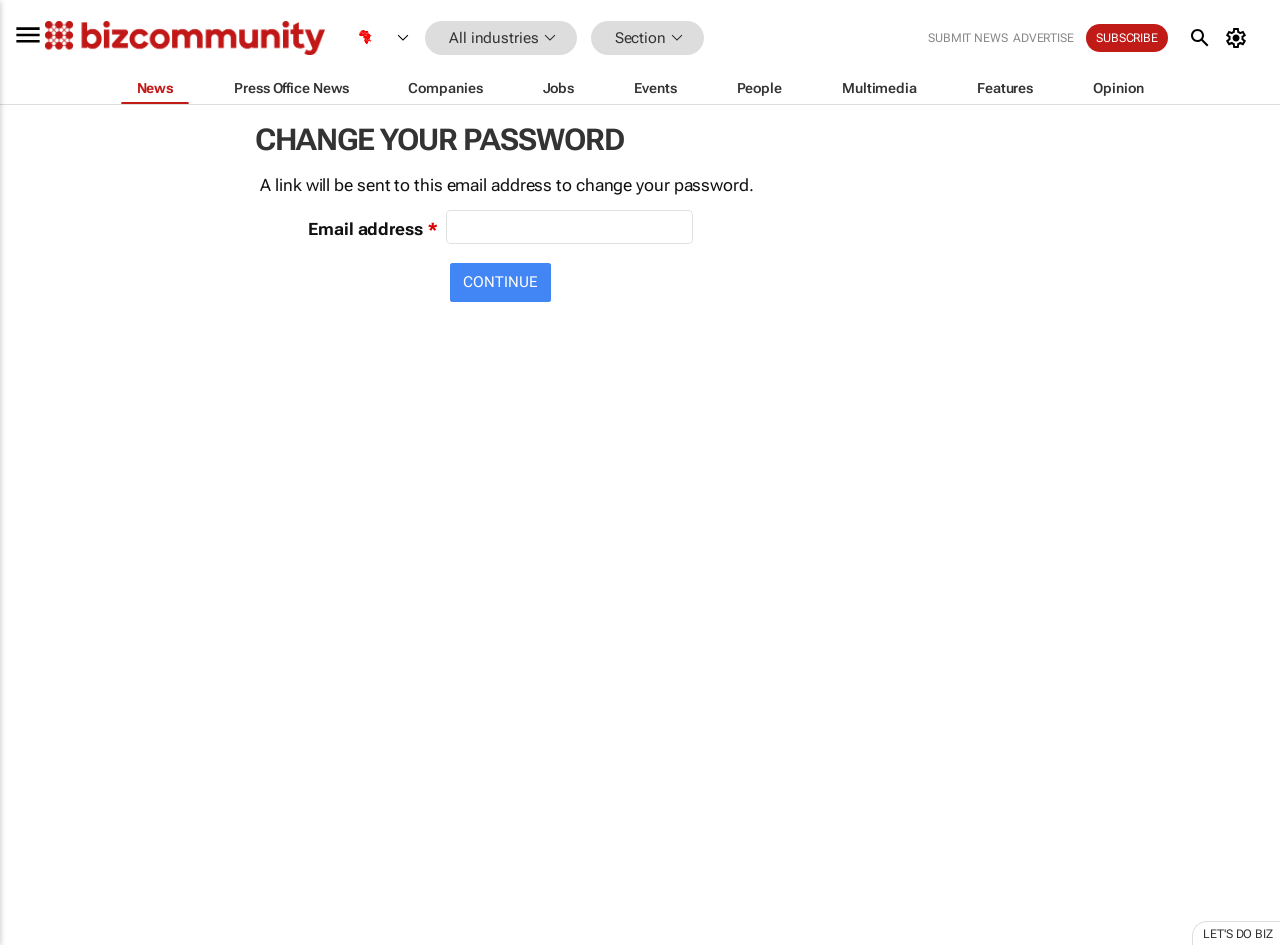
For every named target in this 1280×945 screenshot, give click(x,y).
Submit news (968, 38)
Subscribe (1127, 38)
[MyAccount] (1239, 38)
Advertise (1043, 38)
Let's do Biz (1238, 934)
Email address (365, 229)
